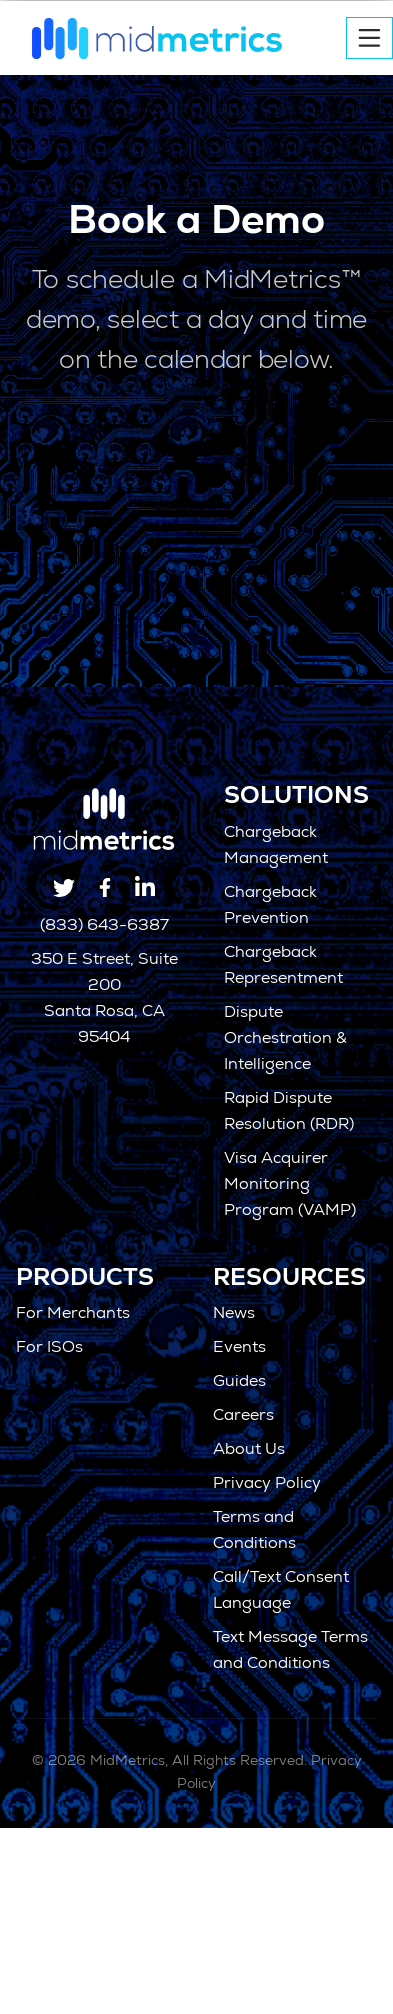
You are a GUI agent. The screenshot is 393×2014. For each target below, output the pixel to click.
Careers (243, 1417)
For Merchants (73, 1315)
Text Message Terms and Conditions (290, 1652)
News (234, 1315)
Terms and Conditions (254, 1532)
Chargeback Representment (283, 967)
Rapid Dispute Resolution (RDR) (289, 1113)
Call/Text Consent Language (281, 1592)
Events (239, 1349)
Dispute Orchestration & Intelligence (285, 1040)
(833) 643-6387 (104, 927)
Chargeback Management (276, 847)
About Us (249, 1451)
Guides (239, 1383)
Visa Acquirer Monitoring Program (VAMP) (290, 1186)
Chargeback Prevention (270, 907)
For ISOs (49, 1349)
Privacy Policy (267, 1485)
